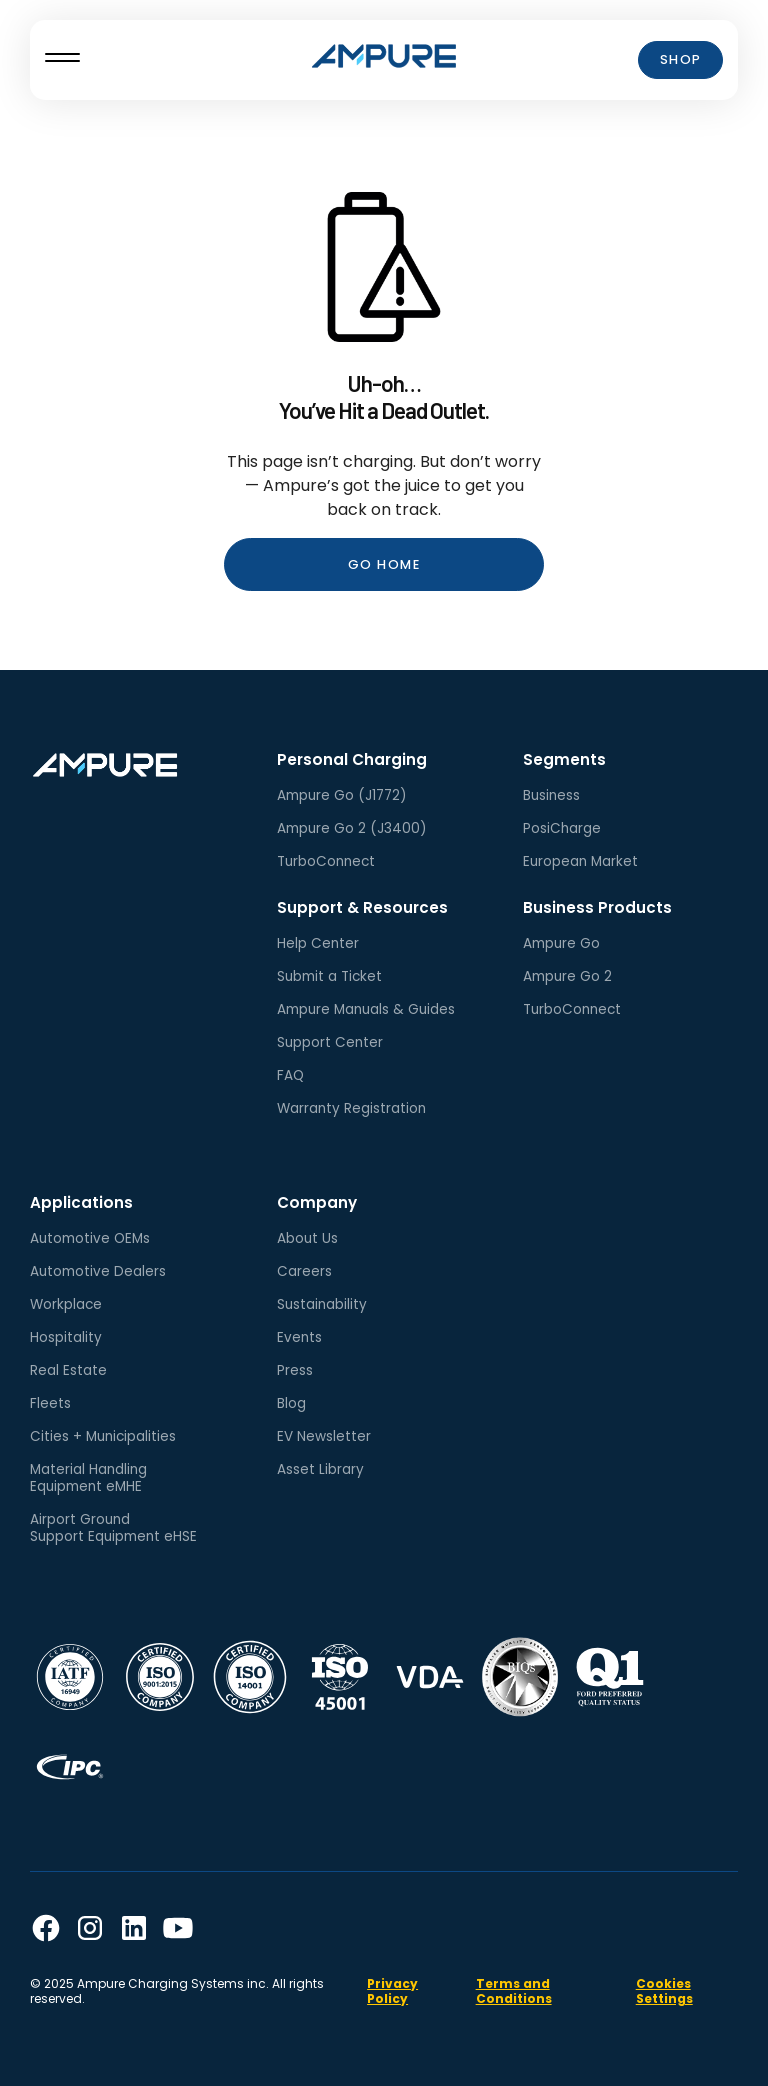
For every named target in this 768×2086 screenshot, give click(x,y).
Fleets (50, 1403)
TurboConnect (326, 861)
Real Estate (68, 1370)
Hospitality (66, 1337)
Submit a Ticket (329, 976)
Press (295, 1370)
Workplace (66, 1304)
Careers (304, 1271)
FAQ (290, 1075)
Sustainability (322, 1304)
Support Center (330, 1042)
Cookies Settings (664, 1991)
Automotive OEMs (90, 1238)
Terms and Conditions (514, 1991)
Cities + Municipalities (103, 1436)
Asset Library (320, 1469)
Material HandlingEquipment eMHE (88, 1478)
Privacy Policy (392, 1991)
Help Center (318, 943)
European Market (580, 861)
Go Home (384, 564)
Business (551, 795)
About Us (307, 1238)
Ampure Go (561, 943)
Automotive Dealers (98, 1271)
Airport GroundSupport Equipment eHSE (113, 1528)
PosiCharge (562, 828)
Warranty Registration (351, 1108)
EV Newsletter (324, 1436)
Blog (291, 1403)
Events (299, 1337)
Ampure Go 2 (567, 976)
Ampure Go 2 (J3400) (352, 828)
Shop (681, 59)
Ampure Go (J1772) (342, 795)
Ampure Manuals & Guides (366, 1009)
